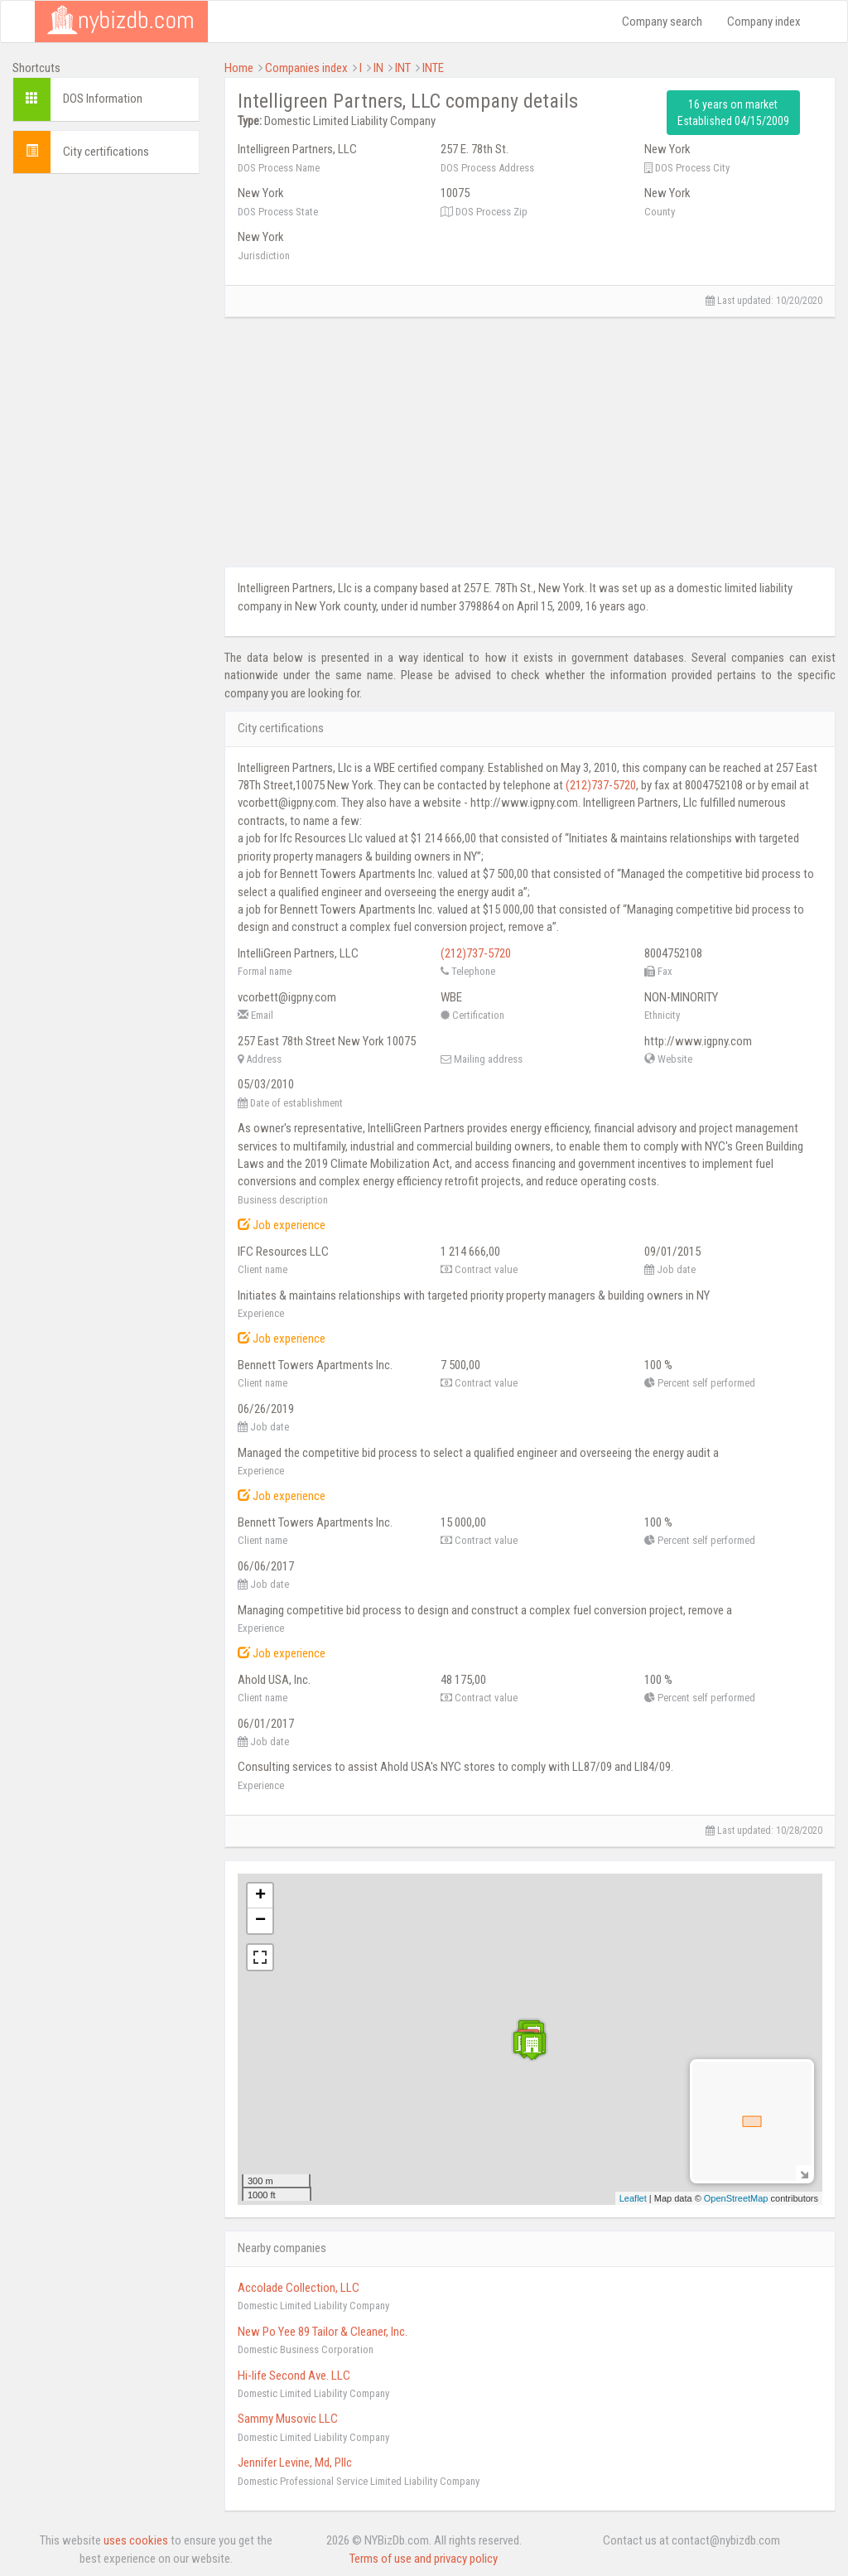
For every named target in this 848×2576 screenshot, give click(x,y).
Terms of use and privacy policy (423, 2558)
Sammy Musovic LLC (288, 2418)
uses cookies (136, 2540)
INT (403, 67)
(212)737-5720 (601, 785)
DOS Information (102, 98)
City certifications (106, 151)
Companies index (306, 67)
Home (238, 67)
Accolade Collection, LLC (298, 2287)
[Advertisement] (106, 434)
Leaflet (633, 2198)
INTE (433, 67)
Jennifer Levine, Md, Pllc (295, 2462)
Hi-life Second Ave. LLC (294, 2375)
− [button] (260, 1920)
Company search (662, 21)
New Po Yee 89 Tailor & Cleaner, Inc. (322, 2331)
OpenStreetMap (736, 2198)
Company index (764, 21)
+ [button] (260, 1896)
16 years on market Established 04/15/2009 (733, 113)
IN (378, 67)
